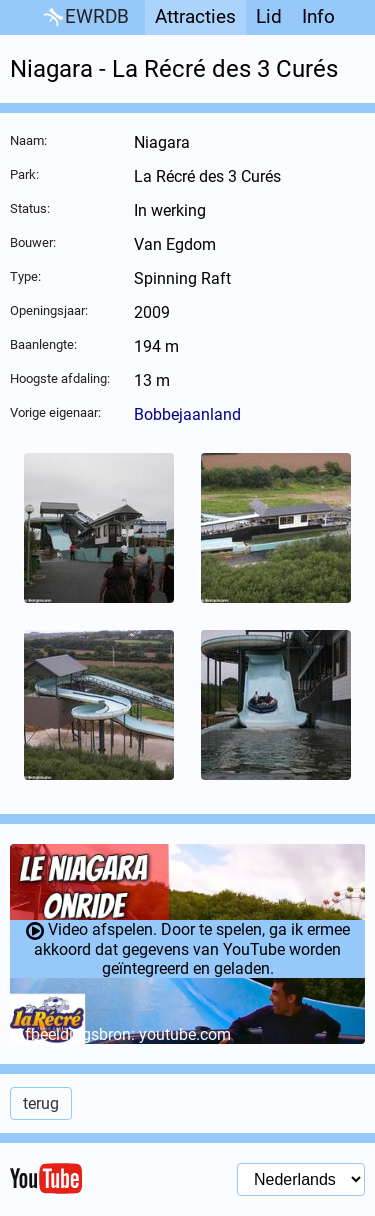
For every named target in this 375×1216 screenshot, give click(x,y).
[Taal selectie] (301, 1179)
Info (318, 16)
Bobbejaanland (187, 414)
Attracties (195, 16)
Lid (269, 16)
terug (41, 1103)
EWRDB (84, 17)
